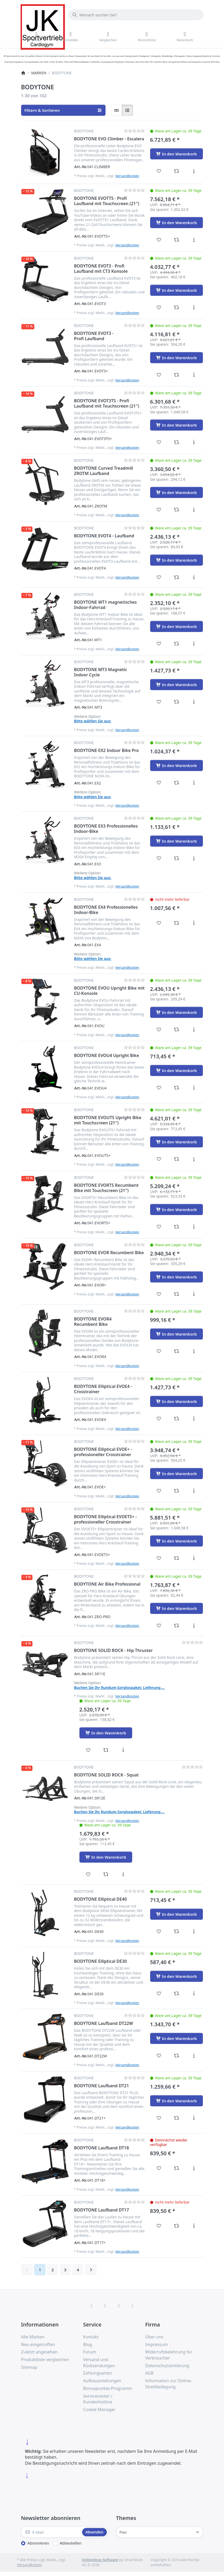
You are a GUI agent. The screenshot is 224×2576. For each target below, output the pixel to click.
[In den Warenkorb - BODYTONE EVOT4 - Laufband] (176, 560)
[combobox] (136, 14)
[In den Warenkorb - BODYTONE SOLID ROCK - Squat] (105, 1857)
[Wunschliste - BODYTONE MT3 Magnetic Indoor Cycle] (159, 701)
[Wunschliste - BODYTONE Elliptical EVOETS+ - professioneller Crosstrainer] (159, 1558)
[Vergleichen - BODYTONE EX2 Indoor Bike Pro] (176, 782)
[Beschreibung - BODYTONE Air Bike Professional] (194, 1625)
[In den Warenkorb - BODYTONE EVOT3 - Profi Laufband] (176, 357)
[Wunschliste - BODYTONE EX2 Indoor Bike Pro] (159, 782)
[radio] (116, 110)
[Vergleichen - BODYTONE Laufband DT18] (176, 2168)
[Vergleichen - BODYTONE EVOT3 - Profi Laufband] (176, 374)
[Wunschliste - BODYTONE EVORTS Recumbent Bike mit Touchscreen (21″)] (159, 1226)
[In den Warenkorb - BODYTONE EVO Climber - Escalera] (176, 153)
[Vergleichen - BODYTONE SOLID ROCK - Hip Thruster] (106, 1750)
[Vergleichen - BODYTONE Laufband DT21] (176, 2118)
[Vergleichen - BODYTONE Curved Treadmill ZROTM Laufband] (176, 509)
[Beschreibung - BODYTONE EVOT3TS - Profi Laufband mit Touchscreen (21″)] (194, 442)
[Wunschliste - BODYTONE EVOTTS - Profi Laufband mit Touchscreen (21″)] (159, 239)
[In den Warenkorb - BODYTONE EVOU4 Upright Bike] (176, 1070)
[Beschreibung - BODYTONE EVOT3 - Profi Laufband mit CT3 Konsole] (194, 307)
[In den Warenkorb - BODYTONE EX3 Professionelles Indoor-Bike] (176, 841)
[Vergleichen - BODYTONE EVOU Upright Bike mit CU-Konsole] (176, 1029)
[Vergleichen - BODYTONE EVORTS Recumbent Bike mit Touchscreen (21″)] (176, 1226)
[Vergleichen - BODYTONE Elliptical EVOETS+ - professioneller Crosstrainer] (176, 1558)
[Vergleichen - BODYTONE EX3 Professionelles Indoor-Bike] (176, 858)
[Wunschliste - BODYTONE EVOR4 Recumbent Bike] (159, 1351)
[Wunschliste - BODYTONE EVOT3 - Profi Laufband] (159, 374)
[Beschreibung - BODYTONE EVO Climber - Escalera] (194, 171)
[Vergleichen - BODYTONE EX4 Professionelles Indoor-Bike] (176, 923)
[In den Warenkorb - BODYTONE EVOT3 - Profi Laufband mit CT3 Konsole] (176, 290)
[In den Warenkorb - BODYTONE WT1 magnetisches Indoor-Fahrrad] (176, 626)
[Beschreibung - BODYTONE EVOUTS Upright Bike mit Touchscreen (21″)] (194, 1159)
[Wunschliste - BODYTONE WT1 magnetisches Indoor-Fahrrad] (159, 643)
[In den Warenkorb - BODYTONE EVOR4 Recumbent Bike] (176, 1334)
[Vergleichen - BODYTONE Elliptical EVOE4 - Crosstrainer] (176, 1418)
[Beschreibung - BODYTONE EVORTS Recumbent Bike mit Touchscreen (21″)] (194, 1226)
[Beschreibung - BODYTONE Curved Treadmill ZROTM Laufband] (194, 509)
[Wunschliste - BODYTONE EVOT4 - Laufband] (159, 577)
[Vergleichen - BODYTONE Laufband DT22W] (176, 2055)
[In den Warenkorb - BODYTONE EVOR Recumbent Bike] (176, 1276)
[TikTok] (119, 2305)
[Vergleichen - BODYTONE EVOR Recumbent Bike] (176, 1294)
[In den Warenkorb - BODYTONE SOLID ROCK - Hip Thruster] (105, 1732)
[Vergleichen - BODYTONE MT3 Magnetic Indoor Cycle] (176, 701)
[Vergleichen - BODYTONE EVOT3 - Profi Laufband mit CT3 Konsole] (176, 307)
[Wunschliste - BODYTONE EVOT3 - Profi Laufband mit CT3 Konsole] (159, 307)
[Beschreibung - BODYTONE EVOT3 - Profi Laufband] (194, 374)
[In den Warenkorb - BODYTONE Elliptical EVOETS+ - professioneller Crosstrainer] (176, 1540)
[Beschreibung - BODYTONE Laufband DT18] (194, 2168)
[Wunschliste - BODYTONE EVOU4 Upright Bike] (159, 1087)
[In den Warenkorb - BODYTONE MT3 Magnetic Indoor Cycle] (176, 684)
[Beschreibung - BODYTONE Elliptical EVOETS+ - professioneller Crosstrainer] (194, 1558)
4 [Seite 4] (78, 2269)
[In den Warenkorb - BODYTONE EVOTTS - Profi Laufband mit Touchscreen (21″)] (176, 222)
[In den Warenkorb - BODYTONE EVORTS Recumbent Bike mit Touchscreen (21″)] (176, 1209)
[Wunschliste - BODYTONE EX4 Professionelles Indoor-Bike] (159, 923)
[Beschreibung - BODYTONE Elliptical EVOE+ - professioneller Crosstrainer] (194, 1490)
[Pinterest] (132, 2305)
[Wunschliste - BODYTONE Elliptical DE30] (159, 1993)
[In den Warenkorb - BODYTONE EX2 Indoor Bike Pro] (176, 765)
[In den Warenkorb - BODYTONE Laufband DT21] (176, 2100)
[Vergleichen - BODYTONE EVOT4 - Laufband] (176, 577)
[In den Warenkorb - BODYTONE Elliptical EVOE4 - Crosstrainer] (176, 1401)
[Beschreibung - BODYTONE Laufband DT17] (194, 2225)
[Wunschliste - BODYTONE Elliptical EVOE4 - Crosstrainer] (159, 1418)
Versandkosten (127, 175)
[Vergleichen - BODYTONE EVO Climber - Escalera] (176, 171)
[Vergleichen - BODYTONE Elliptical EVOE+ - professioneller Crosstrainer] (176, 1490)
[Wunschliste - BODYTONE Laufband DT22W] (159, 2055)
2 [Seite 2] (52, 2269)
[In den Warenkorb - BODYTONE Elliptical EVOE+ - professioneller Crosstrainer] (176, 1473)
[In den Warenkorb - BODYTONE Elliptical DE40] (176, 1914)
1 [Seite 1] (40, 2269)
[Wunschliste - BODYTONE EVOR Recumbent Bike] (159, 1294)
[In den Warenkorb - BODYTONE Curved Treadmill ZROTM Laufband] (176, 492)
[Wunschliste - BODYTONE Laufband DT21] (159, 2118)
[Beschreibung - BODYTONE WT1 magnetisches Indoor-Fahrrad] (194, 643)
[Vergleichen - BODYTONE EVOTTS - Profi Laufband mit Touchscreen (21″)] (176, 239)
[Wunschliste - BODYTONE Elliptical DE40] (159, 1931)
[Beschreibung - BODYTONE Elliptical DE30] (194, 1993)
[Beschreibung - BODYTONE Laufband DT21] (194, 2118)
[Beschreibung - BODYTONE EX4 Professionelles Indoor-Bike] (194, 923)
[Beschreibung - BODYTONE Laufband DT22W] (194, 2055)
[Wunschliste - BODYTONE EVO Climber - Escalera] (159, 171)
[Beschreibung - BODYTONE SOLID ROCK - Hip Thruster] (123, 1750)
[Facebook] (91, 2305)
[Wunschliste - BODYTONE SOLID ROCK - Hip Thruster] (88, 1750)
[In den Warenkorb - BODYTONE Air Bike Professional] (176, 1608)
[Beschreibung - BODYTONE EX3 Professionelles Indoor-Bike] (194, 858)
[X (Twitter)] (105, 2305)
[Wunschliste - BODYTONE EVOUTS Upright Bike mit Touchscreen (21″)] (159, 1159)
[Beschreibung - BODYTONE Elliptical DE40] (194, 1931)
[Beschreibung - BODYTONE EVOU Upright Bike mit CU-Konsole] (194, 1029)
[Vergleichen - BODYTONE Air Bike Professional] (176, 1625)
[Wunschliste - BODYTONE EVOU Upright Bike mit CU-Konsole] (159, 1029)
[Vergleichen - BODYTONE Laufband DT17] (176, 2225)
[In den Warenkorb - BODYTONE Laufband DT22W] (176, 2038)
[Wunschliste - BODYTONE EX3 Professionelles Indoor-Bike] (159, 858)
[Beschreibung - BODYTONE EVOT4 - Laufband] (194, 577)
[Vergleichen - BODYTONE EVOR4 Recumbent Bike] (176, 1351)
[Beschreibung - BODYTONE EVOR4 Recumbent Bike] (194, 1351)
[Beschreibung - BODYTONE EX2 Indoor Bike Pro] (194, 782)
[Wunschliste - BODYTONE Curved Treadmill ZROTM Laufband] (159, 509)
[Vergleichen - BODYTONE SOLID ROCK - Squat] (106, 1874)
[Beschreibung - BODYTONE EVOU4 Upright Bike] (194, 1087)
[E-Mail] (51, 2532)
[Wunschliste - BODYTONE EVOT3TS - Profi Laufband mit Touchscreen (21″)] (159, 442)
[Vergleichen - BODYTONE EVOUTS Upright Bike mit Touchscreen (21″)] (176, 1159)
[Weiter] (91, 2269)
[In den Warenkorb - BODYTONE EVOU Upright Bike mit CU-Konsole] (176, 1012)
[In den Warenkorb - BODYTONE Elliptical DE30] (176, 1976)
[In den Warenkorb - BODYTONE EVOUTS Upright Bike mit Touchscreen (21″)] (176, 1141)
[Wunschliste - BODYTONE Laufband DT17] (159, 2225)
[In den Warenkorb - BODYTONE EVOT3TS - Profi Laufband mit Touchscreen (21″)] (176, 425)
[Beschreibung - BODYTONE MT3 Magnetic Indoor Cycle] (194, 701)
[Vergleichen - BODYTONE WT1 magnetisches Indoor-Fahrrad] (176, 643)
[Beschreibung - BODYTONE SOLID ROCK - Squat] (123, 1874)
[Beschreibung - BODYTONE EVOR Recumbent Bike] (194, 1294)
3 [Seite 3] (65, 2269)
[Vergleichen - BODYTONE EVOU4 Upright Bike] (176, 1087)
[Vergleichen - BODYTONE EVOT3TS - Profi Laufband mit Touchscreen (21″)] (176, 442)
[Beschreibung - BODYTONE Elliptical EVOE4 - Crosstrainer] (194, 1418)
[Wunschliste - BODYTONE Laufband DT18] (159, 2168)
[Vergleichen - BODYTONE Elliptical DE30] (176, 1993)
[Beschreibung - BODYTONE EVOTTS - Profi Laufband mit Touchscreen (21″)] (194, 239)
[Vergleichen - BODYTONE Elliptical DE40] (176, 1931)
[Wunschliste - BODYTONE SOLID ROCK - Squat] (88, 1874)
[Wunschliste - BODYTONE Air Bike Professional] (159, 1625)
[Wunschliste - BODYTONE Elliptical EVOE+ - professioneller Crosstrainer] (159, 1490)
